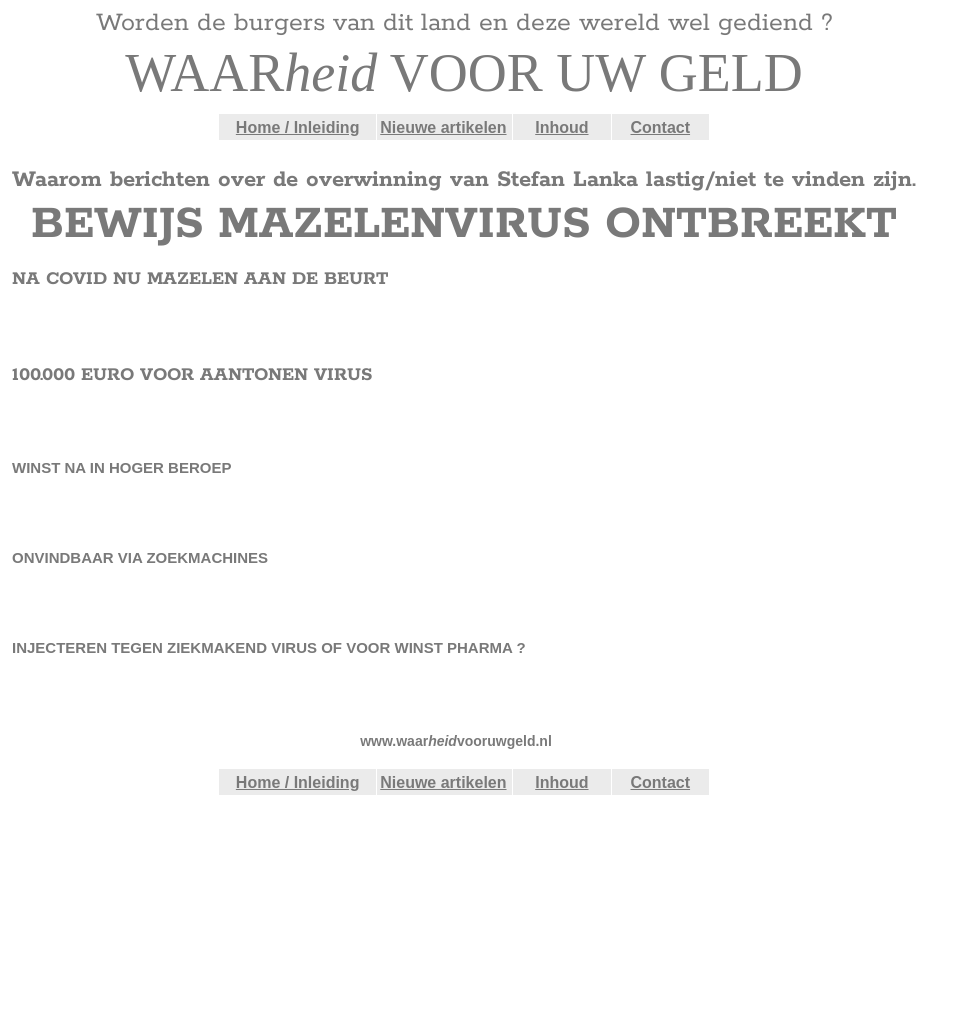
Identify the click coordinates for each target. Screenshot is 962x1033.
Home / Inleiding (298, 127)
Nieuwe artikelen (443, 127)
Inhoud (561, 127)
